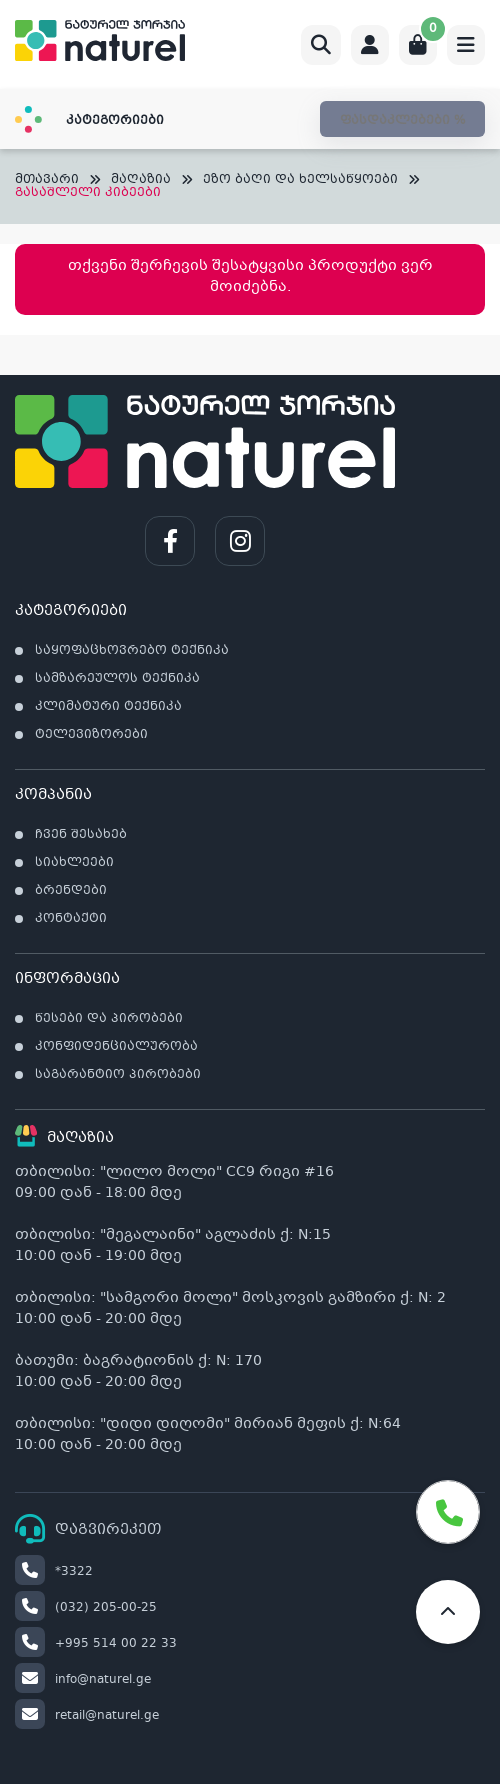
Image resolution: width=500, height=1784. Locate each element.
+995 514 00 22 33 (96, 1644)
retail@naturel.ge (87, 1716)
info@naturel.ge (83, 1680)
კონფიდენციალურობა (116, 1047)
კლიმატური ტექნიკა (108, 707)
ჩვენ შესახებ (81, 835)
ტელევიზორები (91, 735)
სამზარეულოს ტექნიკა (117, 679)
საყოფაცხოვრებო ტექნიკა (132, 651)
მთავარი (47, 180)
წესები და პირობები (109, 1019)
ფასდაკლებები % (402, 121)
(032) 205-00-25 (86, 1608)
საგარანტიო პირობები (118, 1075)
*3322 (54, 1572)
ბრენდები (71, 891)
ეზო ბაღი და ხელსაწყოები (300, 180)
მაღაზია (141, 180)
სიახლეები (74, 863)
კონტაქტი (71, 919)
